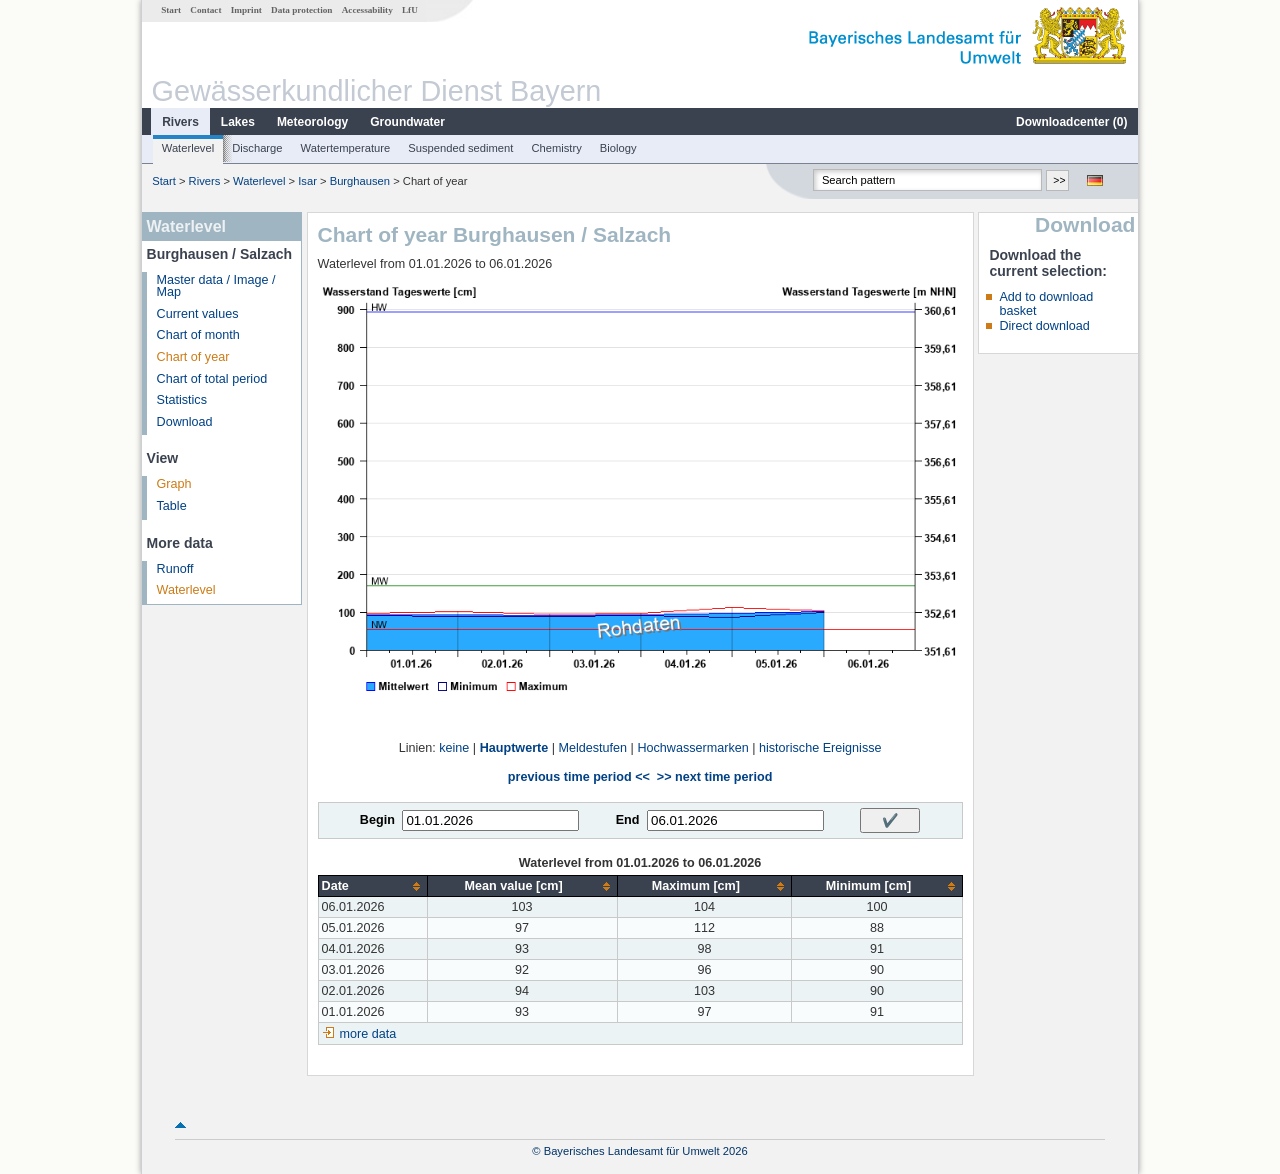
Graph (174, 484)
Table (172, 506)
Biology (618, 148)
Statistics (182, 400)
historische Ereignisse (820, 748)
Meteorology (312, 122)
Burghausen (360, 181)
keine (454, 748)
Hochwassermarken (692, 748)
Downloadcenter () (1071, 122)
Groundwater (407, 122)
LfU (410, 10)
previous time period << (579, 777)
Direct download (1044, 326)
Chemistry (556, 148)
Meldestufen (593, 748)
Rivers (180, 122)
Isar (307, 181)
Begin (377, 820)
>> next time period (714, 777)
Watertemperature (346, 148)
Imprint (246, 10)
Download (185, 422)
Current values (198, 314)
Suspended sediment (460, 148)
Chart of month (198, 335)
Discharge (257, 148)
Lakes (238, 122)
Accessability (367, 10)
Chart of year (193, 357)
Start (171, 10)
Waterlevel (188, 148)
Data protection (301, 10)
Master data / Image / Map (216, 286)
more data (368, 1034)
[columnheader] (372, 886)
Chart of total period (212, 379)
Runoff (175, 569)
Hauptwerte (514, 748)
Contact (205, 10)
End (628, 820)
